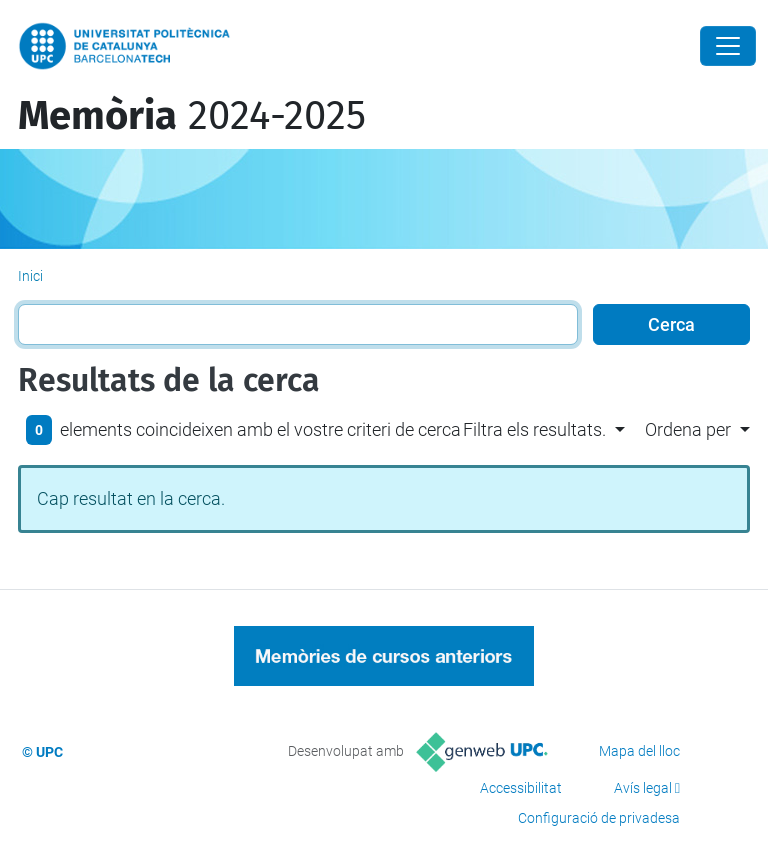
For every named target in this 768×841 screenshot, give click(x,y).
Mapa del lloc (639, 751)
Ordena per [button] (688, 429)
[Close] (728, 46)
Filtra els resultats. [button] (534, 429)
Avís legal (643, 788)
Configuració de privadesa (599, 818)
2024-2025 (192, 116)
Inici (30, 276)
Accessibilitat (521, 788)
